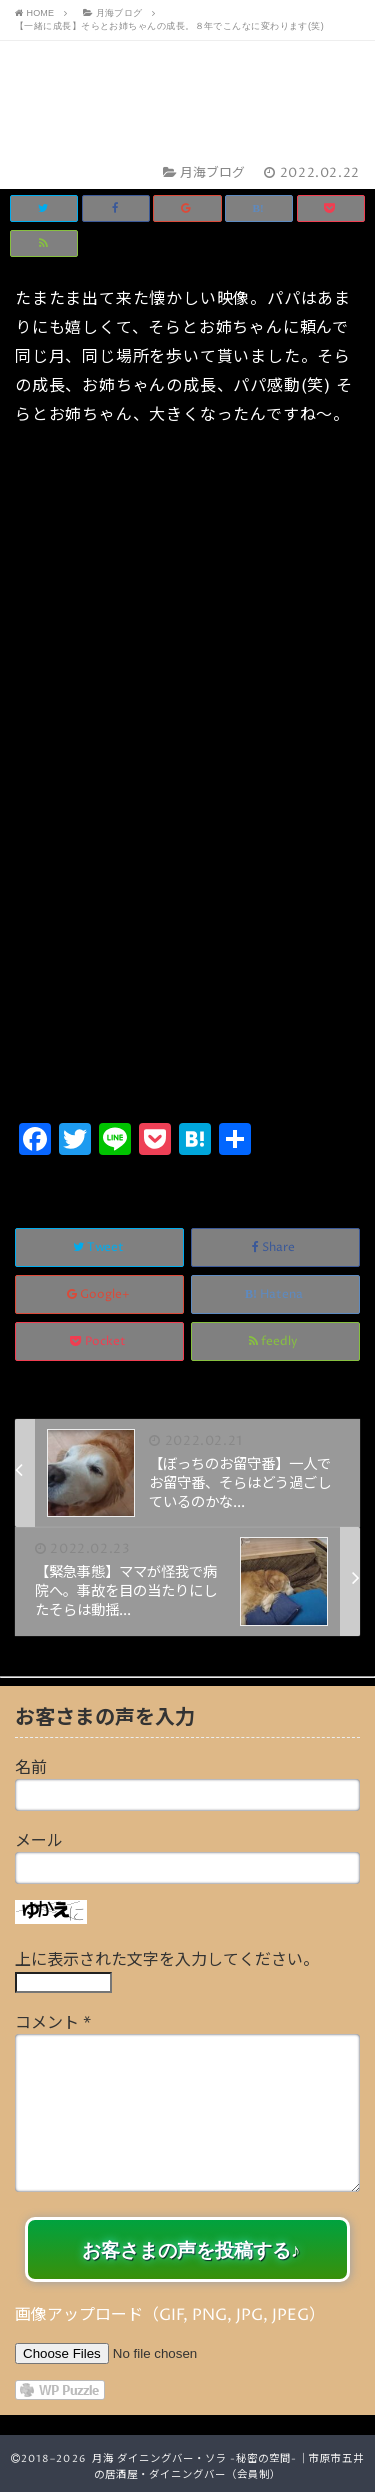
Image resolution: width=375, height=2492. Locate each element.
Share (275, 1247)
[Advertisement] (187, 919)
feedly (275, 1341)
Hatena (275, 1294)
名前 (31, 1768)
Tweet (100, 1247)
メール (39, 1841)
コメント (53, 2023)
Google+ (100, 1294)
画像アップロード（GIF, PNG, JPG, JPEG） (170, 2315)
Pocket (99, 1341)
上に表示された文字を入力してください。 (167, 1960)
